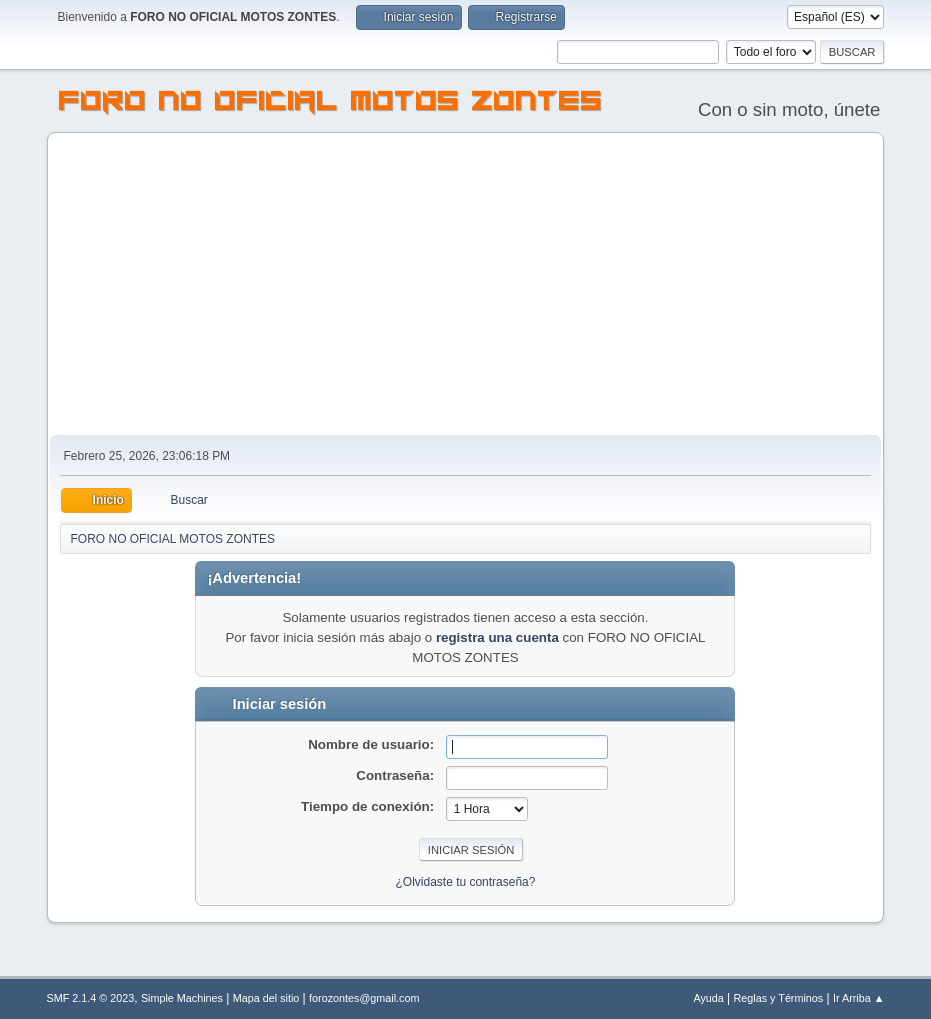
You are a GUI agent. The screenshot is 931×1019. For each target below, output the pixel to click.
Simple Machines (182, 998)
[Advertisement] (466, 285)
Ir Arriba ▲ (858, 998)
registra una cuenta (497, 637)
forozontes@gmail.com (364, 998)
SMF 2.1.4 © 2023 (91, 998)
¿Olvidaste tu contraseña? (466, 882)
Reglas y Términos (779, 998)
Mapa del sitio (266, 998)
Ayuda (708, 998)
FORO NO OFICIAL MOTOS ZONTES (331, 104)
